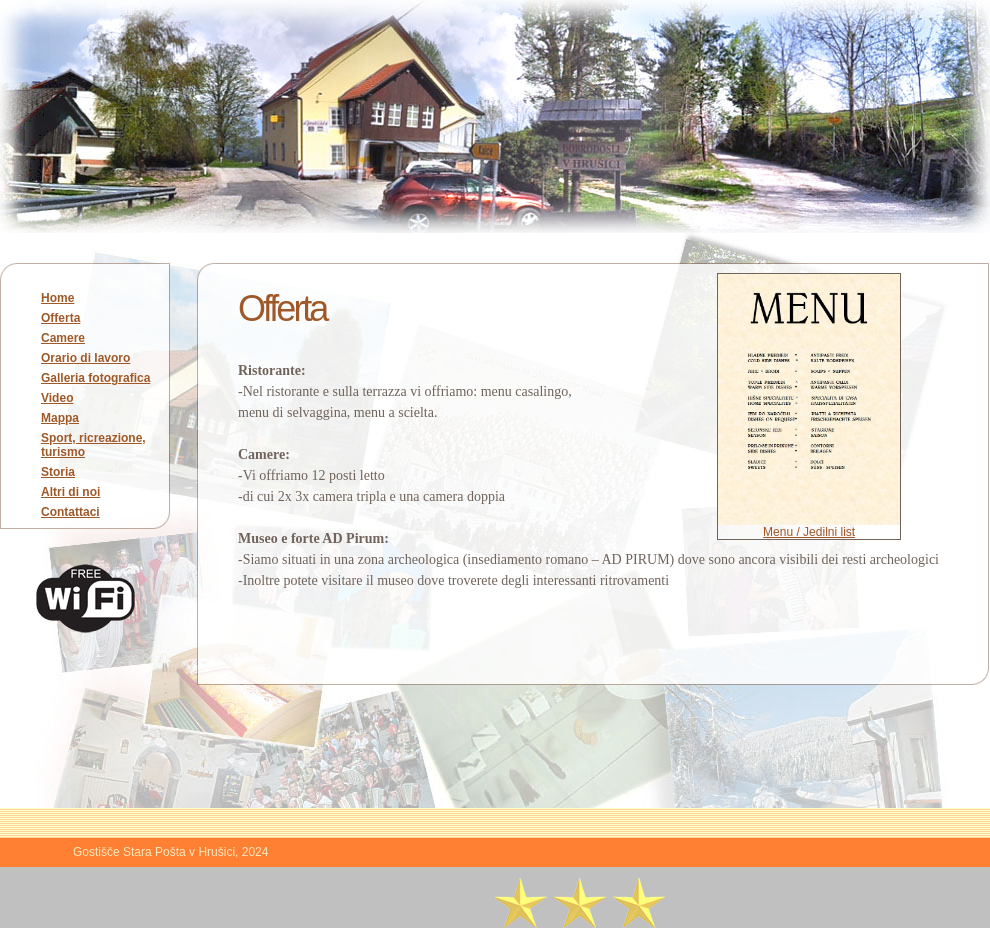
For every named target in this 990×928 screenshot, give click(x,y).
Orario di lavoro (85, 358)
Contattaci (70, 512)
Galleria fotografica (95, 378)
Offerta (60, 318)
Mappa (60, 418)
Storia (58, 472)
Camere (63, 338)
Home (57, 298)
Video (57, 398)
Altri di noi (70, 492)
